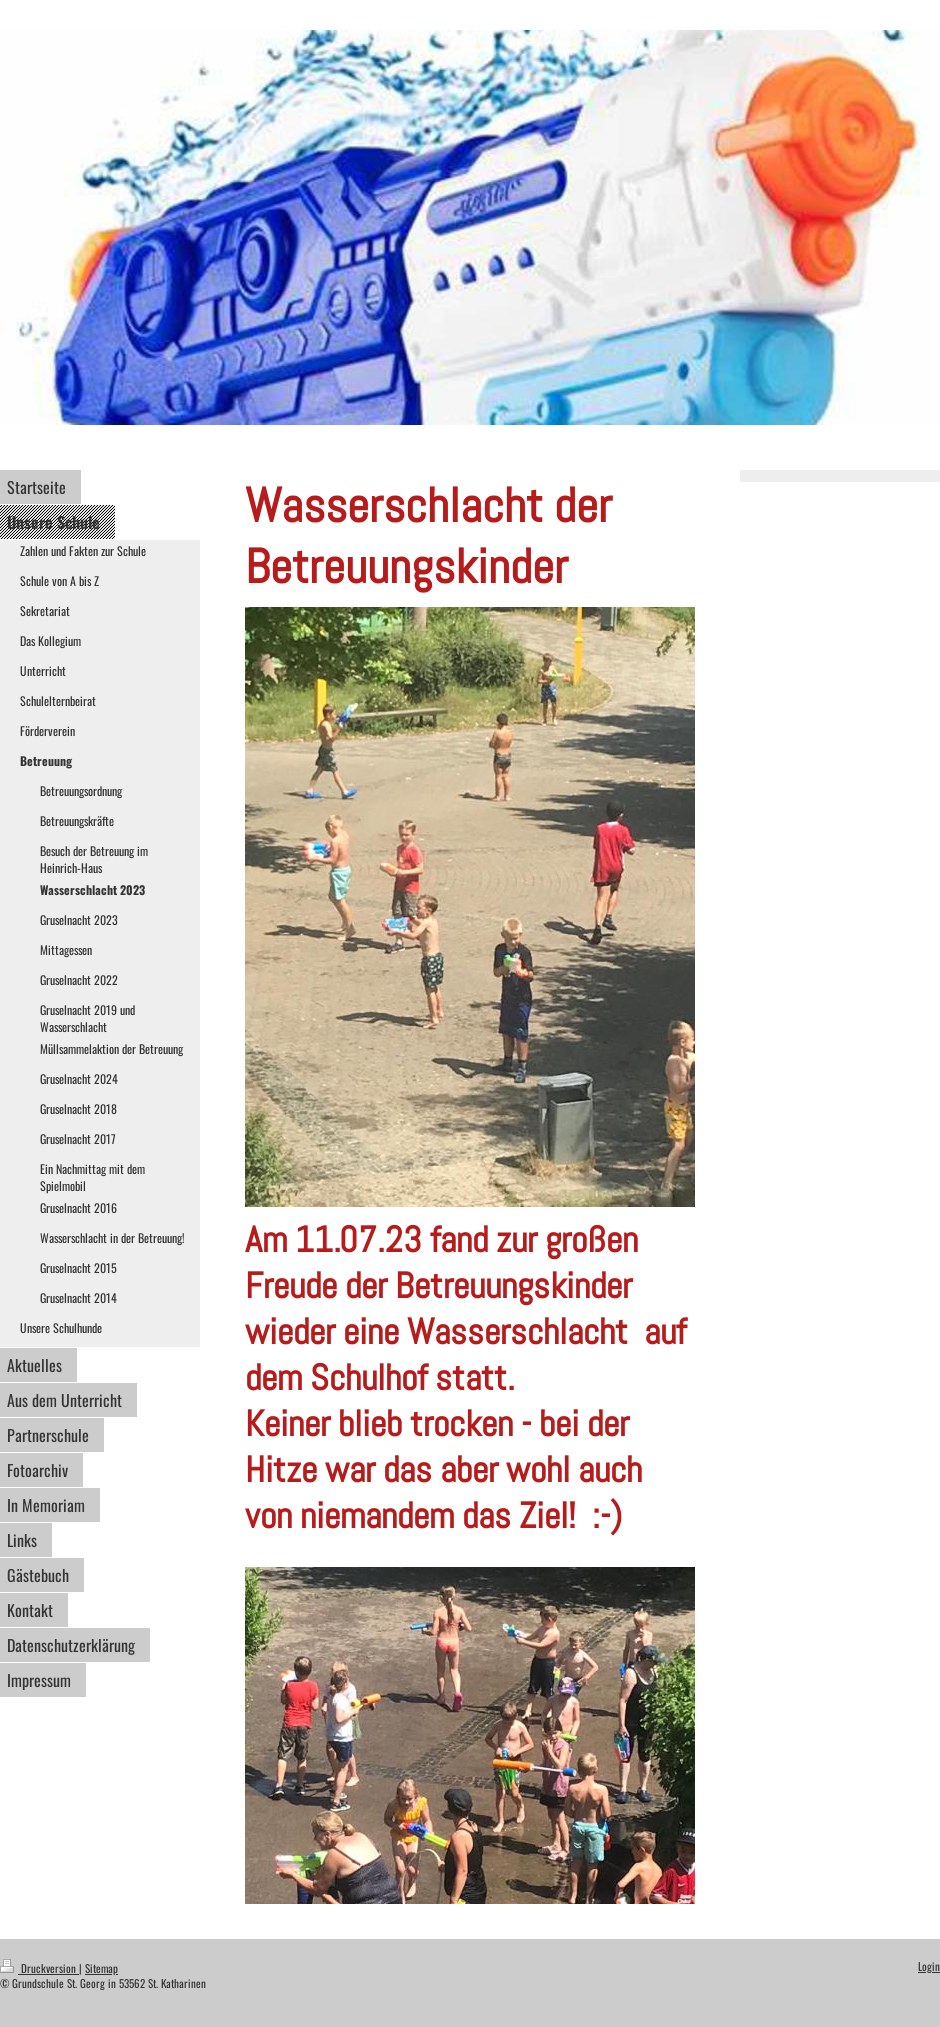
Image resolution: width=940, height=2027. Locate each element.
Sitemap (101, 1968)
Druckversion (39, 1968)
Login (929, 1966)
